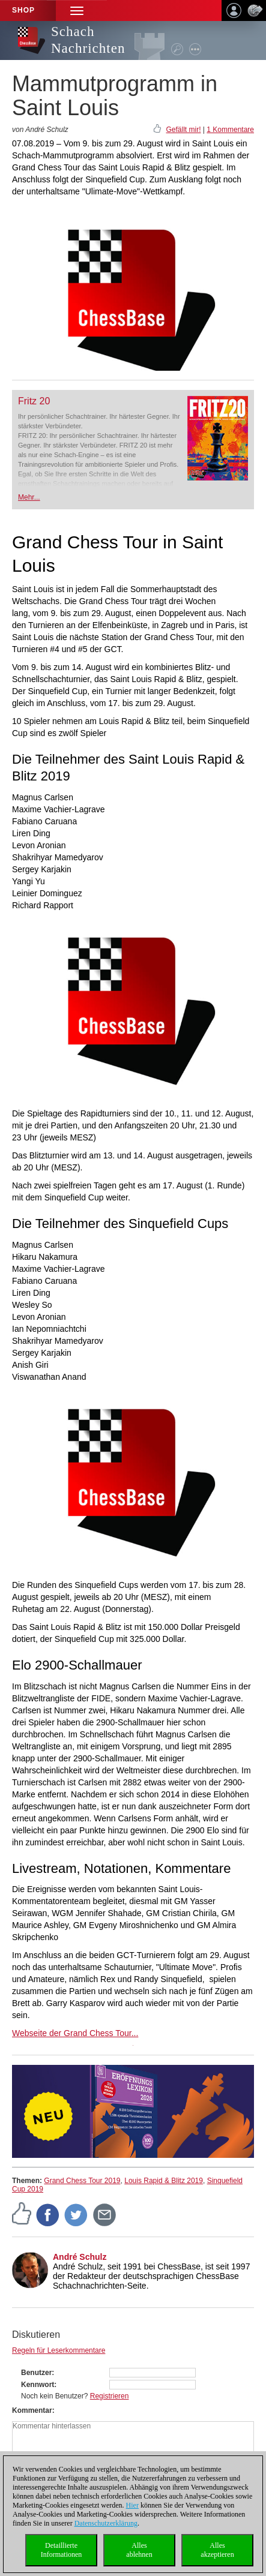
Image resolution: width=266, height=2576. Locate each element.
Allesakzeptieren (217, 2550)
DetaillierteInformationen (61, 2550)
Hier (132, 2505)
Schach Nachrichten (88, 40)
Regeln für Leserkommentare (58, 2350)
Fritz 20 (34, 401)
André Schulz (79, 2257)
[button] (77, 10)
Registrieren (109, 2396)
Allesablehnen (139, 2550)
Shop (23, 10)
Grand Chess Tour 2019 (82, 2180)
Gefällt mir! (183, 129)
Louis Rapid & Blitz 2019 (163, 2180)
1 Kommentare (230, 129)
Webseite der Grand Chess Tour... (75, 2033)
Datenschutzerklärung (106, 2523)
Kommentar (32, 2410)
